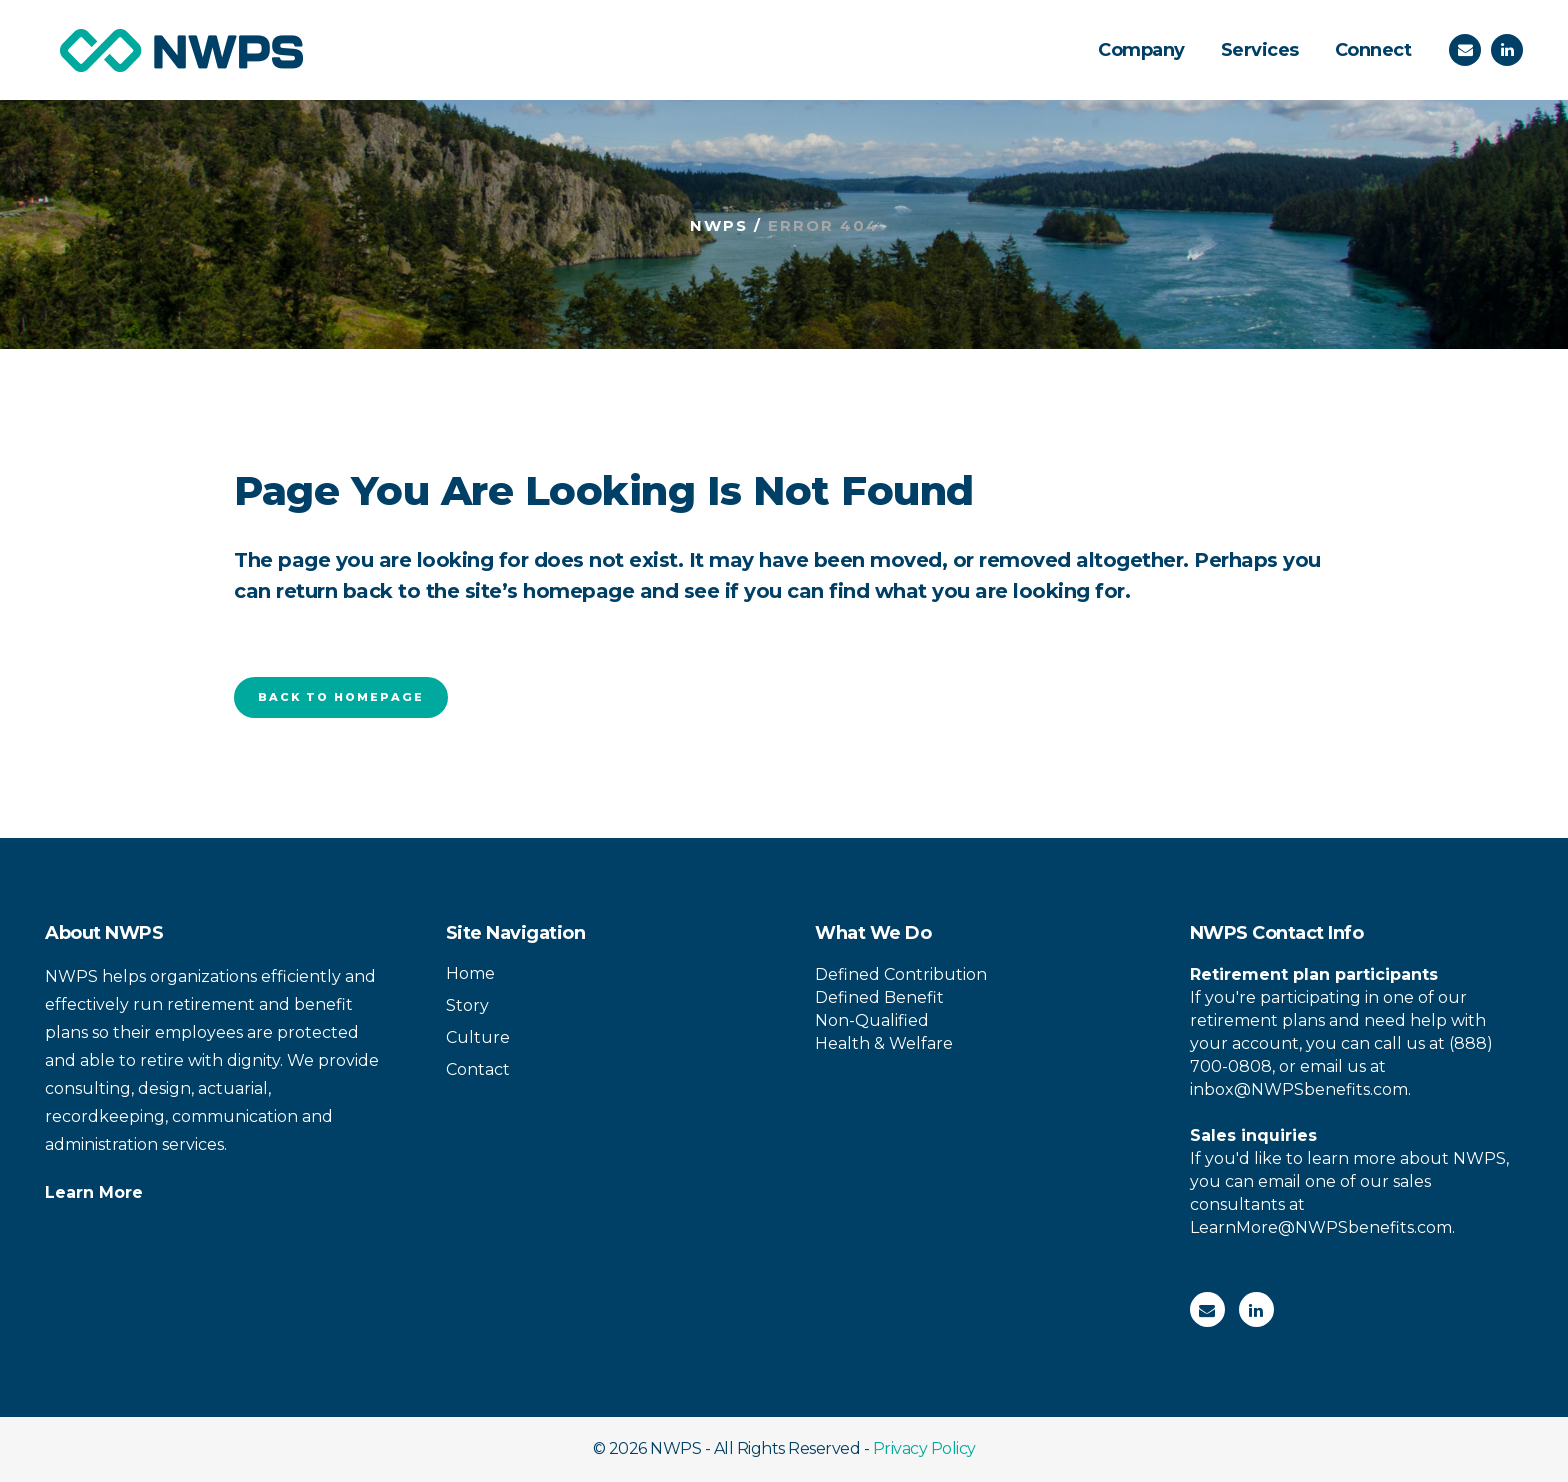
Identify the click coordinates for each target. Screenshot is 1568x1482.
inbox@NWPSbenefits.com (1299, 1089)
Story (467, 1005)
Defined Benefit (879, 997)
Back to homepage (341, 697)
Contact (478, 1069)
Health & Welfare (884, 1043)
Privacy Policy (924, 1448)
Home (470, 973)
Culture (478, 1037)
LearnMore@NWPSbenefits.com (1321, 1227)
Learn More (94, 1192)
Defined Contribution (901, 974)
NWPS (719, 225)
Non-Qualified (872, 1020)
